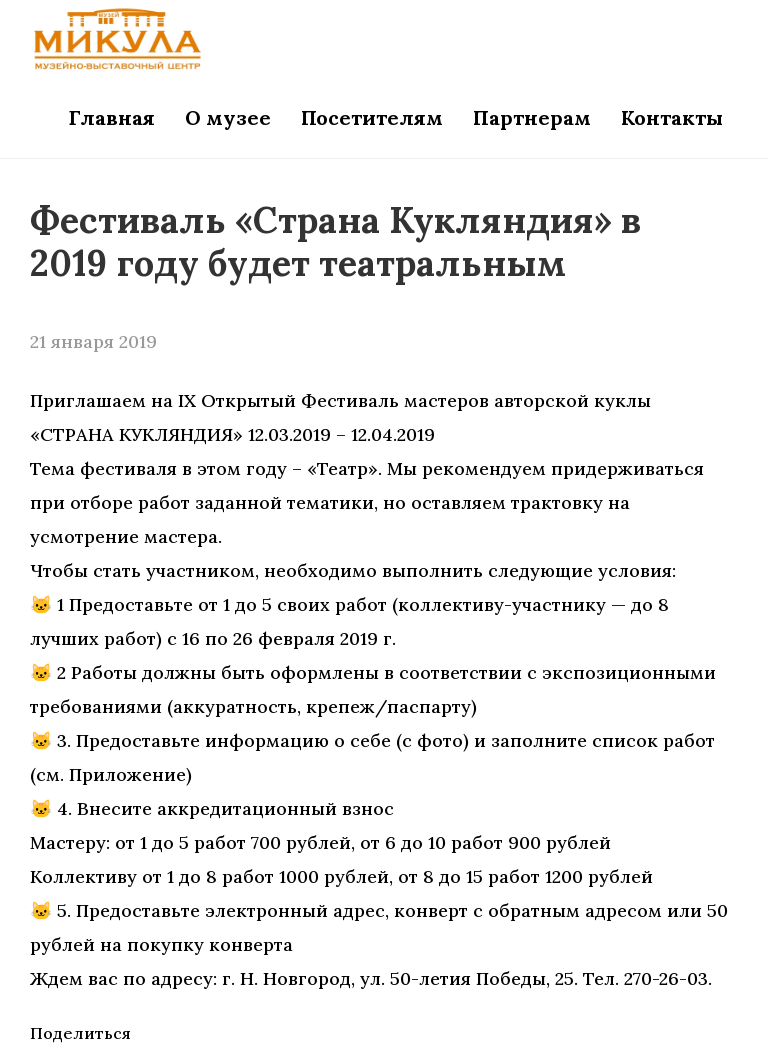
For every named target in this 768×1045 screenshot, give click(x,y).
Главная (112, 117)
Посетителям (372, 117)
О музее (228, 117)
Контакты (672, 117)
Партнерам (532, 117)
